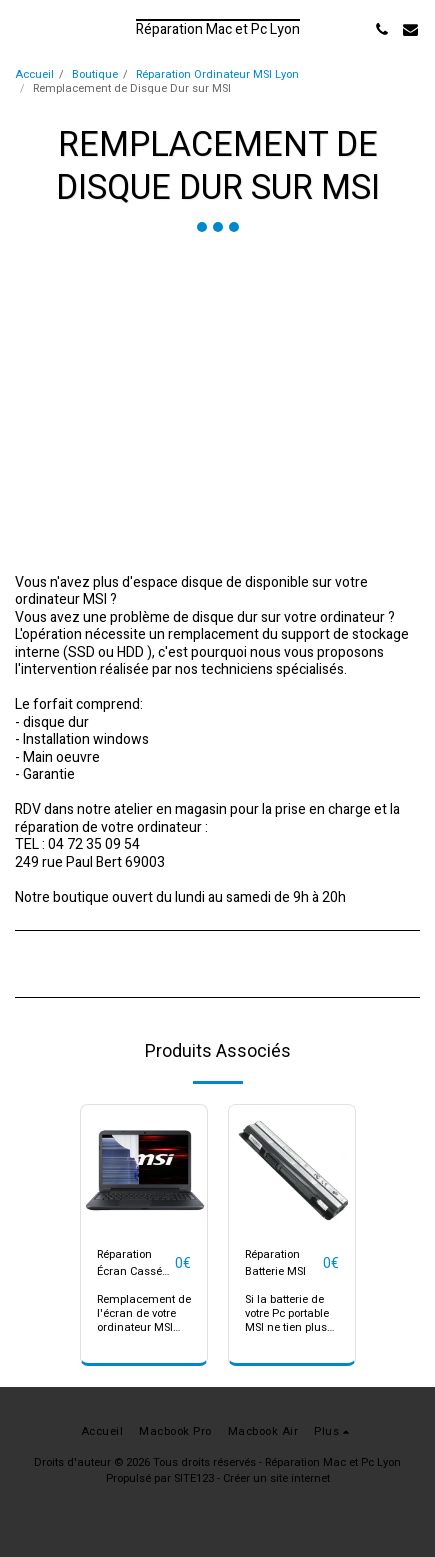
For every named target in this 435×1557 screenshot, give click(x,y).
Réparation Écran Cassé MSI (129, 1264)
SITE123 (194, 1478)
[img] (144, 1168)
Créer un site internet (276, 1478)
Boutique (95, 74)
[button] (22, 28)
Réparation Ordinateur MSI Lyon (217, 74)
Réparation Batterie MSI (275, 1263)
